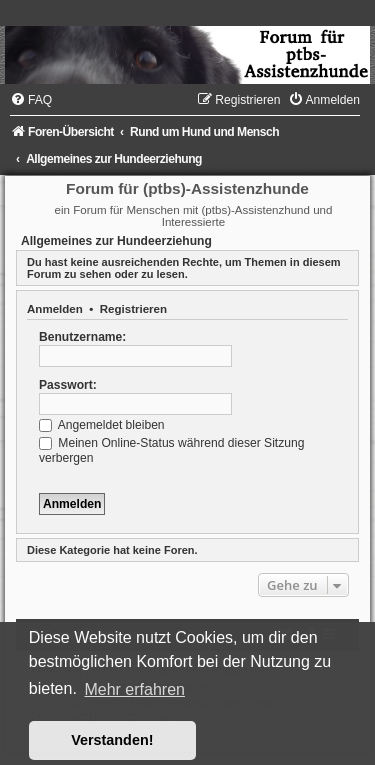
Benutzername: (82, 337)
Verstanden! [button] (112, 740)
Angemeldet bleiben (102, 425)
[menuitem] (31, 100)
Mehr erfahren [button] (134, 689)
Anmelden (55, 309)
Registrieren (133, 309)
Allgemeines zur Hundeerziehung (116, 241)
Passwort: (68, 385)
